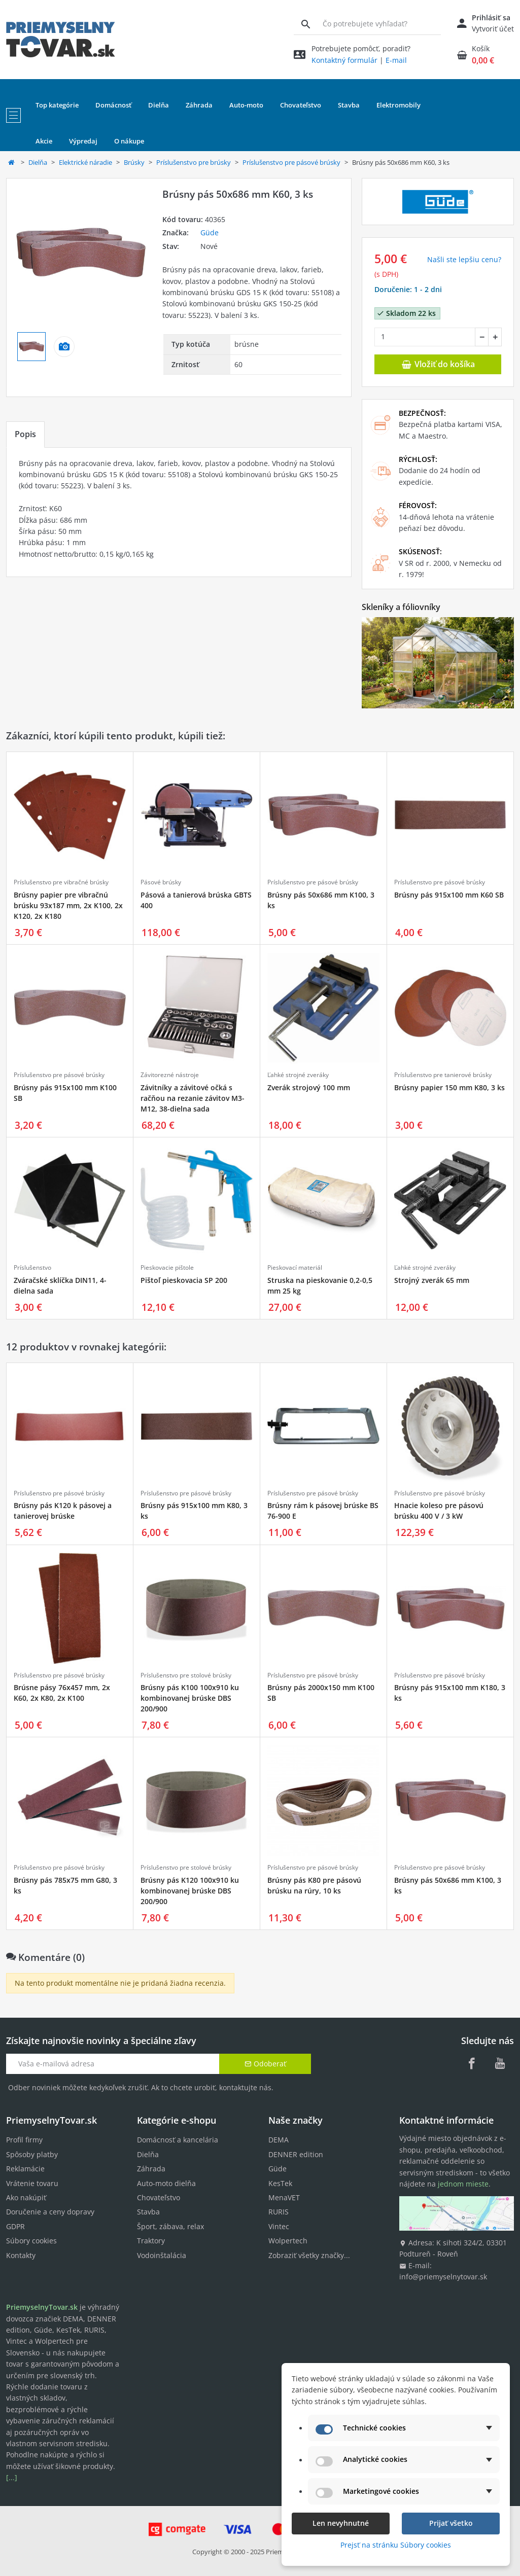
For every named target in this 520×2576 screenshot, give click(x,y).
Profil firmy (24, 2139)
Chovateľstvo (158, 2197)
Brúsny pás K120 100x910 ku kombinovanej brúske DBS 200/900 (190, 1890)
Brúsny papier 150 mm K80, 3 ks (449, 1087)
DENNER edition (295, 2154)
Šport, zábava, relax (170, 2226)
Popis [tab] (25, 434)
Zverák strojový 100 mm (308, 1087)
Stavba (148, 2211)
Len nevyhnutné (341, 2523)
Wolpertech (287, 2240)
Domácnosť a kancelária (177, 2139)
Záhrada (151, 2168)
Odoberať (265, 2063)
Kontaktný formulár (344, 60)
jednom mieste (463, 2184)
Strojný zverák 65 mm (431, 1280)
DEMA (278, 2139)
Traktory (151, 2240)
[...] (11, 2477)
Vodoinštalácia (161, 2255)
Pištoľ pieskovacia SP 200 (184, 1280)
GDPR (15, 2226)
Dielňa (37, 162)
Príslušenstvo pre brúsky (193, 162)
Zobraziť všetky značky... (309, 2255)
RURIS (278, 2211)
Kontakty (21, 2255)
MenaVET (284, 2197)
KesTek (280, 2183)
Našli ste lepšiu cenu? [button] (464, 259)
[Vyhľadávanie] (306, 23)
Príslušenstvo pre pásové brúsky (291, 162)
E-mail (396, 60)
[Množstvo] (424, 337)
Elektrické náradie (85, 162)
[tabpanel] (179, 512)
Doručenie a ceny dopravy (50, 2211)
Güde (209, 232)
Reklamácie (25, 2168)
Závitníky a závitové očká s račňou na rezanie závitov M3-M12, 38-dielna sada (193, 1098)
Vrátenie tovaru (32, 2183)
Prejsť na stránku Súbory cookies (395, 2545)
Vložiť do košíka (438, 364)
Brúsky (134, 162)
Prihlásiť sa (491, 17)
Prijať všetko (451, 2523)
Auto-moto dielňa (166, 2183)
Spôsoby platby (32, 2154)
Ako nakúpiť (26, 2197)
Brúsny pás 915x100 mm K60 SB (449, 895)
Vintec (278, 2226)
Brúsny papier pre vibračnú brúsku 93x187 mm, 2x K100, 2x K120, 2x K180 (68, 905)
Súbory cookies (31, 2240)
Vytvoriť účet (493, 28)
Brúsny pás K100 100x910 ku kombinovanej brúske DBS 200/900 (190, 1698)
